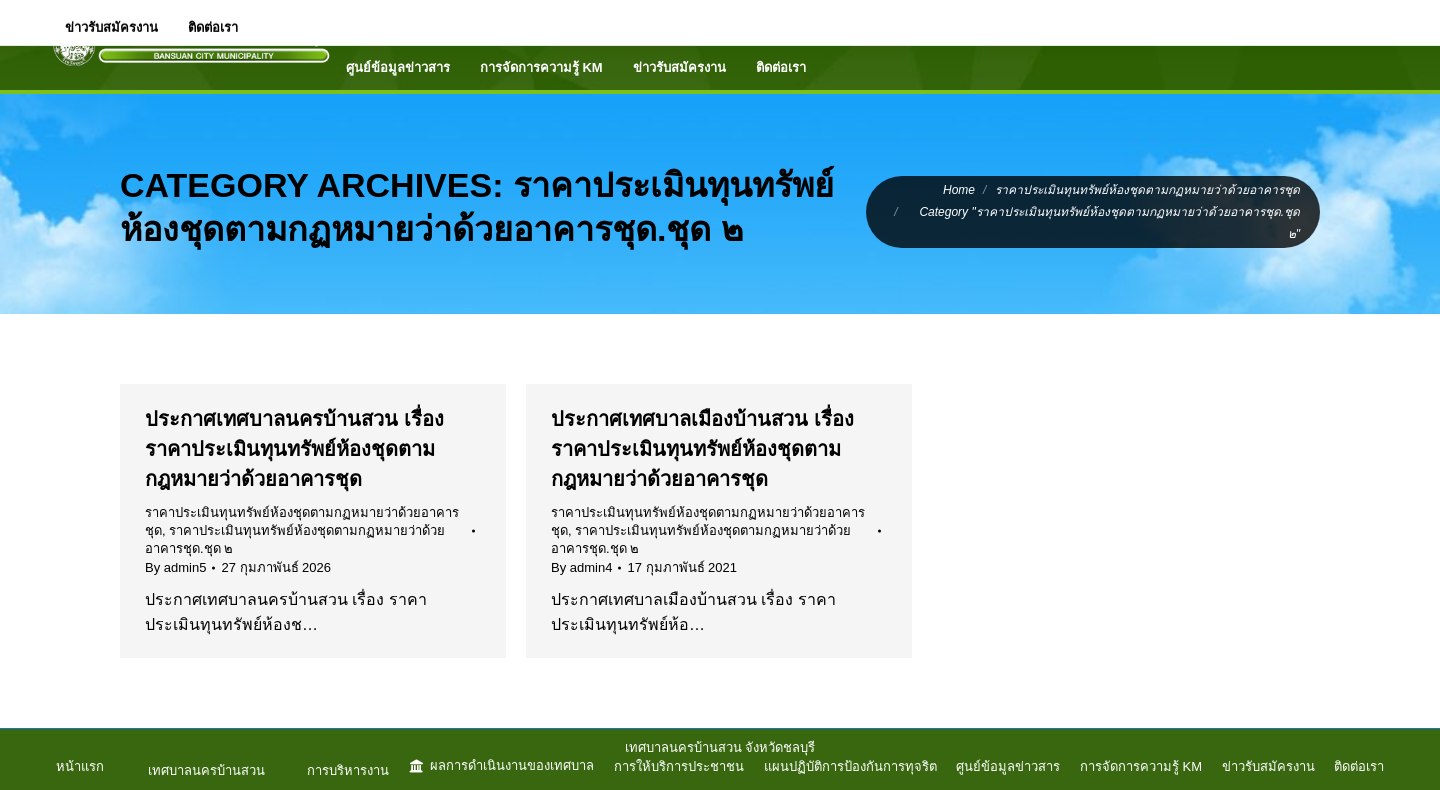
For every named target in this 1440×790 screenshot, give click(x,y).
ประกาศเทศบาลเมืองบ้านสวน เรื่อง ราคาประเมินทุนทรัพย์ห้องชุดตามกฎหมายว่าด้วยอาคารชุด (702, 449)
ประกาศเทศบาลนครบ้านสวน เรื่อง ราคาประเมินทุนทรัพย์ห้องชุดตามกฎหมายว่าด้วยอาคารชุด (294, 449)
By (175, 567)
